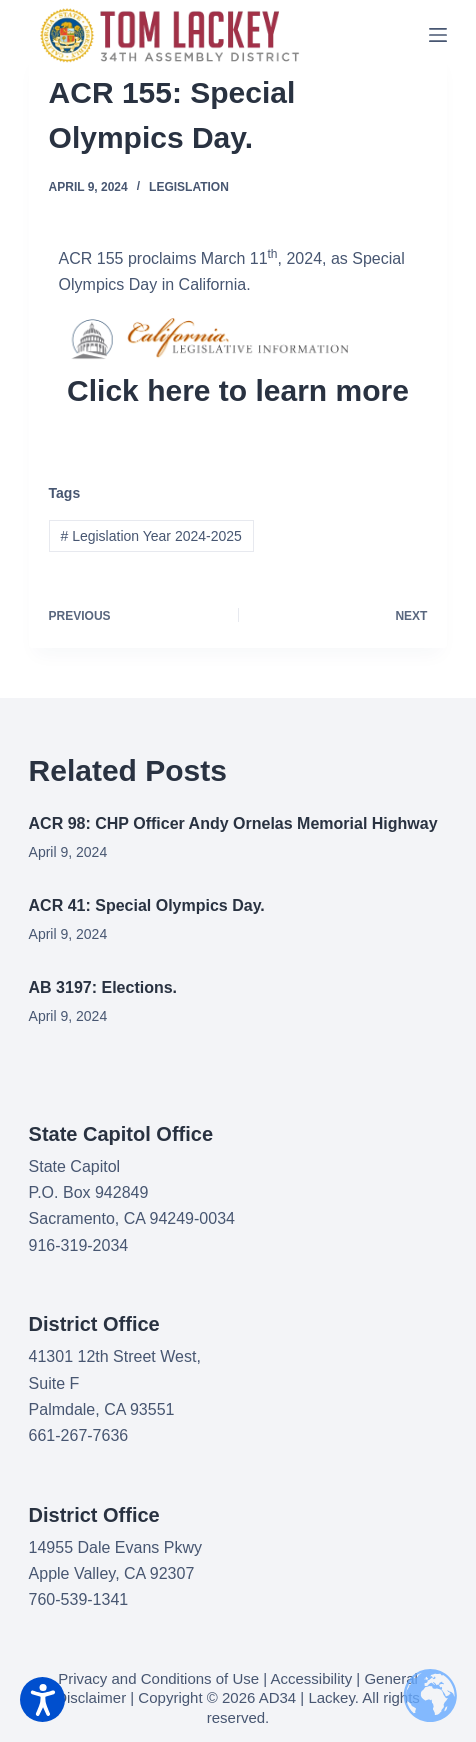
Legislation (189, 187)
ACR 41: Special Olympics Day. (147, 905)
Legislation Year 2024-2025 (150, 536)
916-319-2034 (79, 1245)
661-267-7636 (79, 1435)
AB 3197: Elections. (103, 987)
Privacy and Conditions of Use (158, 1678)
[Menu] (438, 35)
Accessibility (312, 1678)
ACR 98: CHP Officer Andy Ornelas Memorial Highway (233, 823)
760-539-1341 (79, 1599)
